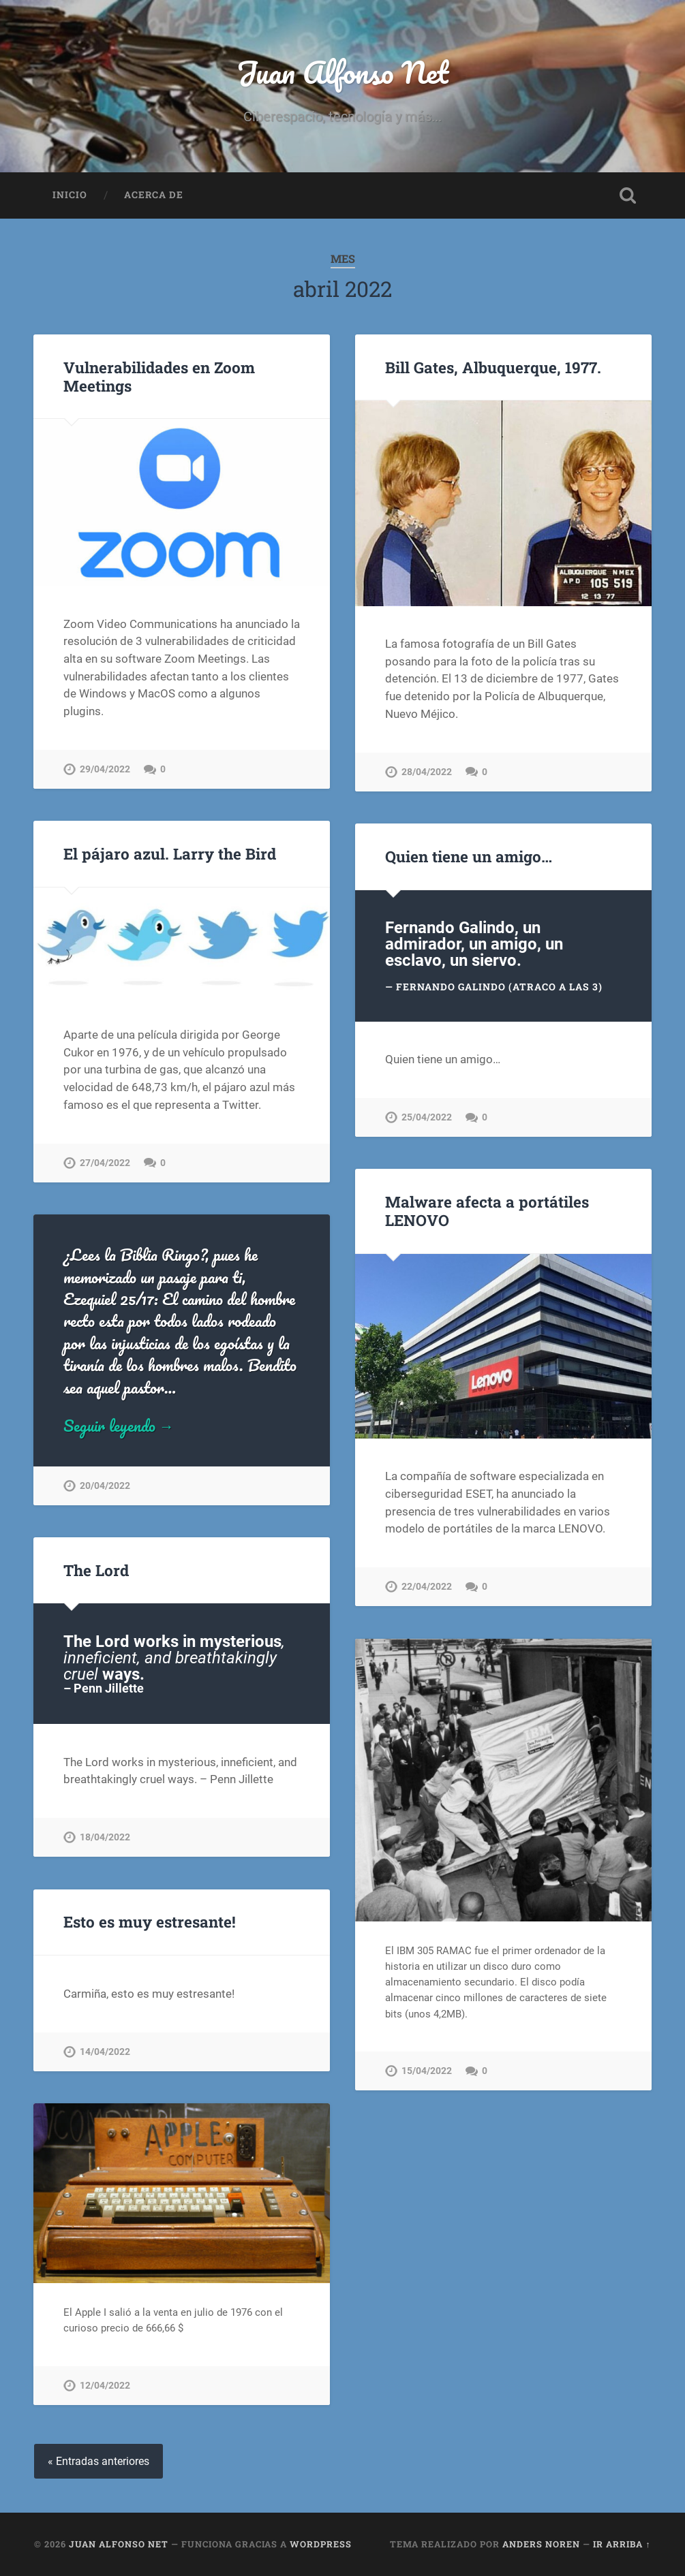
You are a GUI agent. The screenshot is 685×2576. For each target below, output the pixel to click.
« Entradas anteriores (98, 2461)
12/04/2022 (105, 2385)
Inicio (69, 195)
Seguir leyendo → (118, 1425)
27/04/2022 (105, 1163)
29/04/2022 (105, 769)
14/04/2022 (105, 2052)
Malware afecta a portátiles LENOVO (487, 1210)
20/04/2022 (105, 1486)
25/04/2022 (426, 1117)
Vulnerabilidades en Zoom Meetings (159, 376)
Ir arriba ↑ (621, 2544)
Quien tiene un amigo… (468, 856)
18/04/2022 (105, 1837)
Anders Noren (541, 2544)
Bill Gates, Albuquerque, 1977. (493, 367)
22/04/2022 (426, 1586)
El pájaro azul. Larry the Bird (169, 853)
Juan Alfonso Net (342, 72)
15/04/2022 (426, 2071)
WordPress (321, 2544)
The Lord (96, 1570)
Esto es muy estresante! (149, 1921)
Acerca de (153, 195)
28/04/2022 (426, 772)
